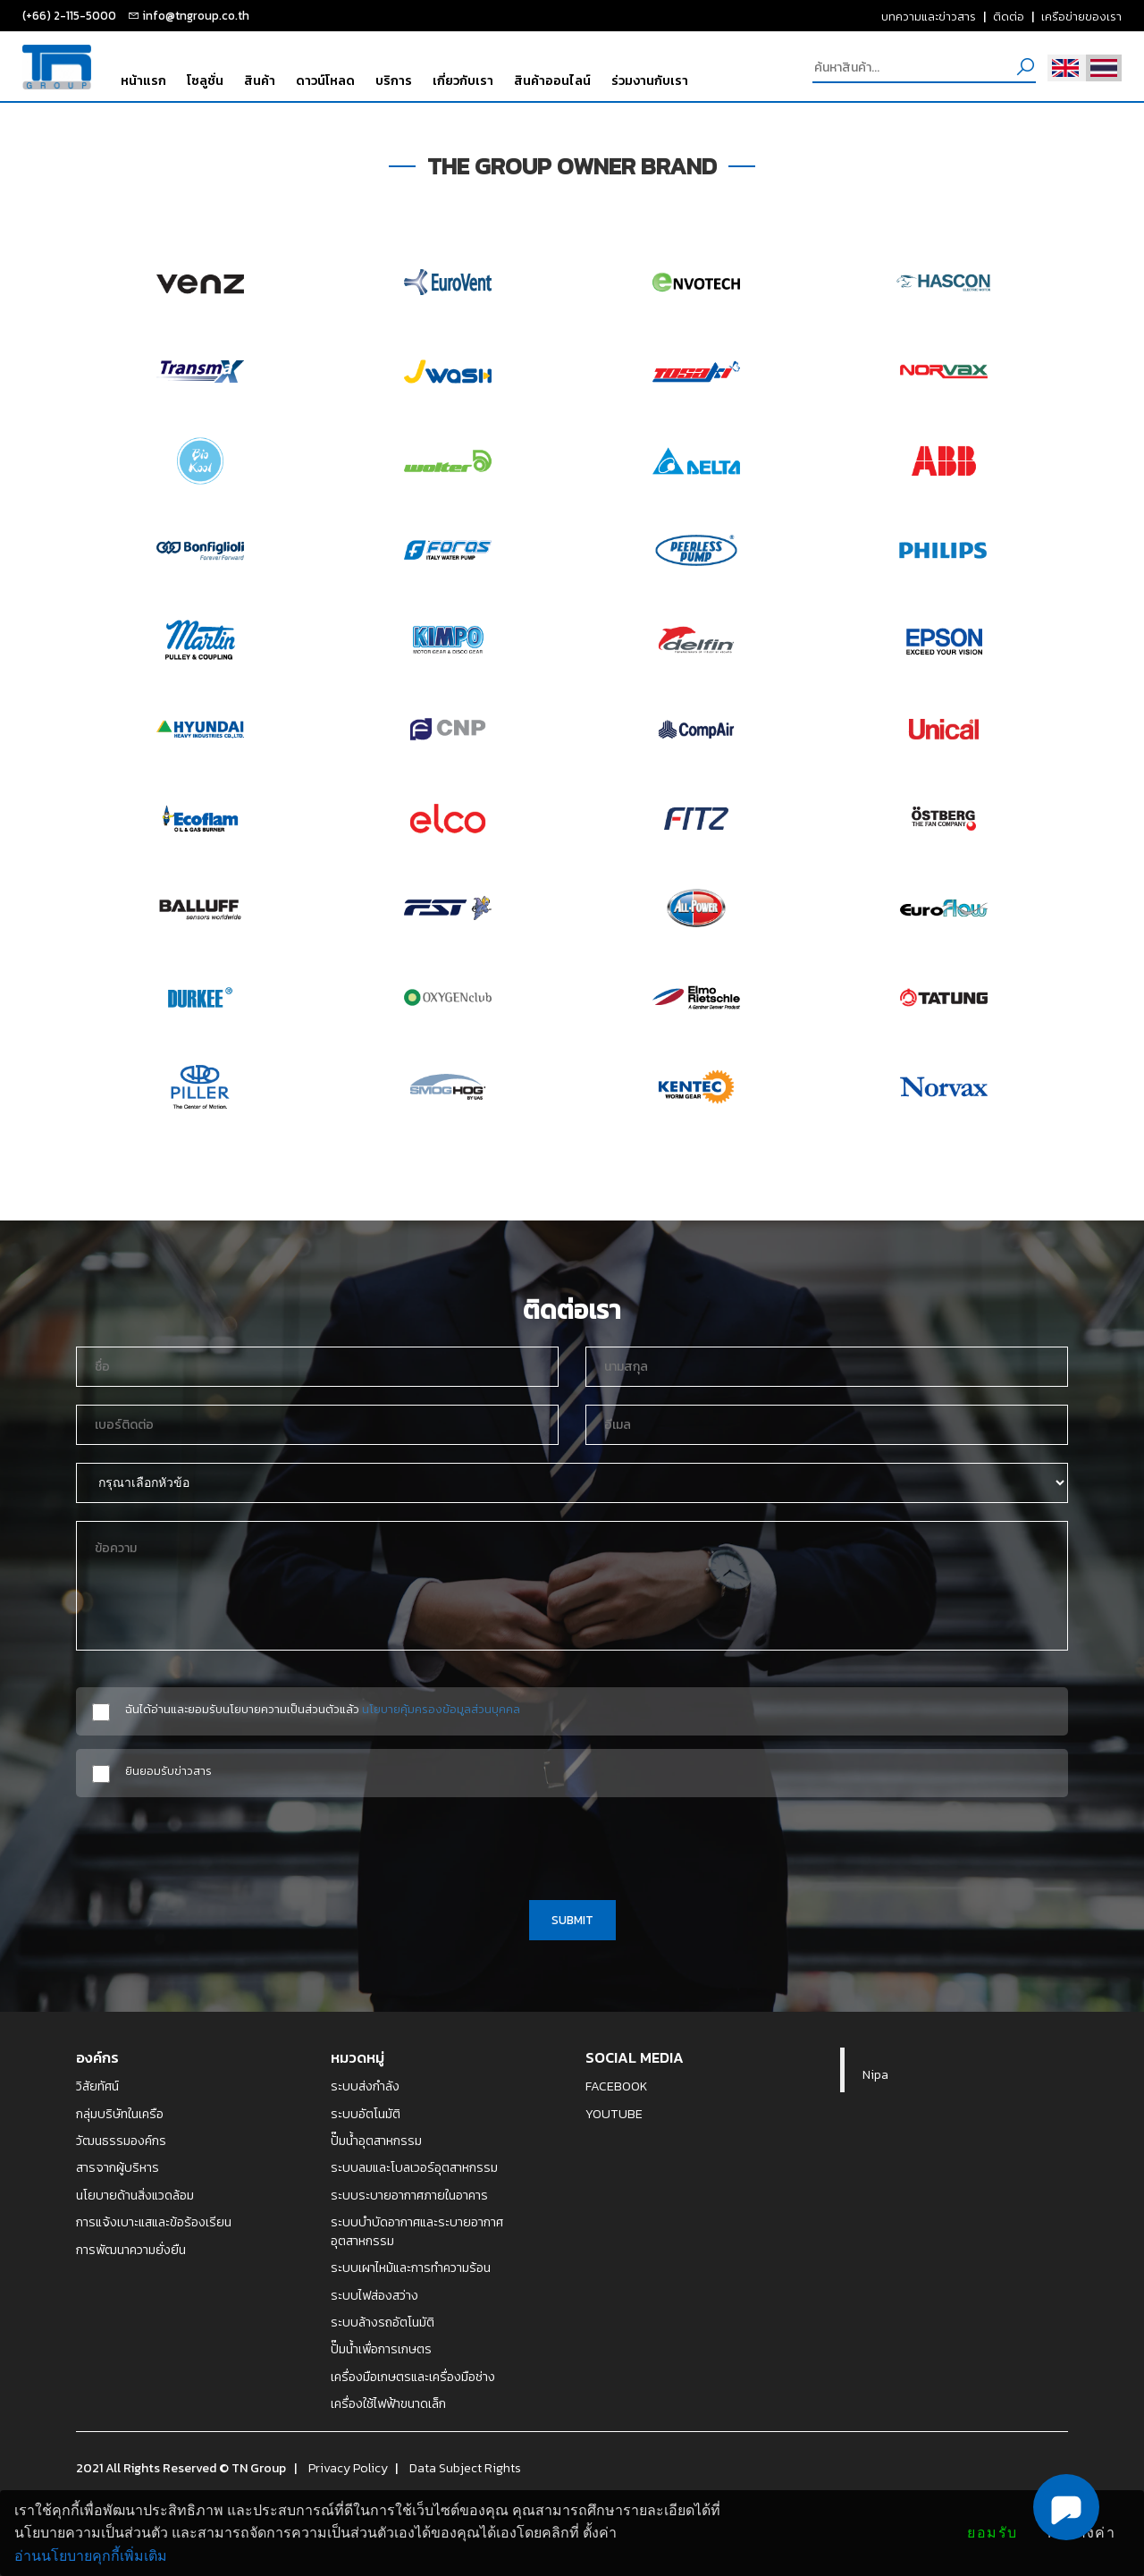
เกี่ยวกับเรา (463, 80)
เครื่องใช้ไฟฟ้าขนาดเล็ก (388, 2403)
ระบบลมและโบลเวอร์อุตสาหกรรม (414, 2167)
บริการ (393, 80)
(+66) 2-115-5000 (69, 15)
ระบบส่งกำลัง (365, 2086)
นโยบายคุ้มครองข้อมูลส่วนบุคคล (441, 1709)
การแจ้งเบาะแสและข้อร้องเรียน (153, 2222)
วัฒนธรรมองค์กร (121, 2140)
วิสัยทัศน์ (97, 2086)
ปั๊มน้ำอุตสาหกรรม (376, 2140)
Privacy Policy (348, 2468)
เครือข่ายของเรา (1081, 16)
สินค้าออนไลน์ (552, 80)
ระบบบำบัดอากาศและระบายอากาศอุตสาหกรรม (417, 2231)
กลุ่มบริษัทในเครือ (120, 2114)
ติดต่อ (1008, 16)
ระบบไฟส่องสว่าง (374, 2295)
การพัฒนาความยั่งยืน (131, 2250)
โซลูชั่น (205, 80)
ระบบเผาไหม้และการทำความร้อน (411, 2267)
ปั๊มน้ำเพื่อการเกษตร (381, 2349)
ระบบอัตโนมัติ (365, 2114)
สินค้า (259, 80)
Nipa (875, 2074)
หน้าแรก (143, 80)
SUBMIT (572, 1920)
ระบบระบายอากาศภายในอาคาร (409, 2195)
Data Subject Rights (465, 2468)
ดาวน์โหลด (325, 80)
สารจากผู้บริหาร (117, 2167)
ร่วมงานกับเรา (649, 80)
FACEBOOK (616, 2086)
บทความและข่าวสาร (928, 16)
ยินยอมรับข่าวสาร (168, 1770)
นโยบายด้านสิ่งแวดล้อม (135, 2195)
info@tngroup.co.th (195, 15)
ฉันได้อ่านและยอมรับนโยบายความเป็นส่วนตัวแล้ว (322, 1709)
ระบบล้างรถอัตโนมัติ (382, 2322)
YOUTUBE (614, 2114)
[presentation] (572, 1845)
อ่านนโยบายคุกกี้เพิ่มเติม (90, 2555)
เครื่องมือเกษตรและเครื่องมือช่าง (413, 2377)
